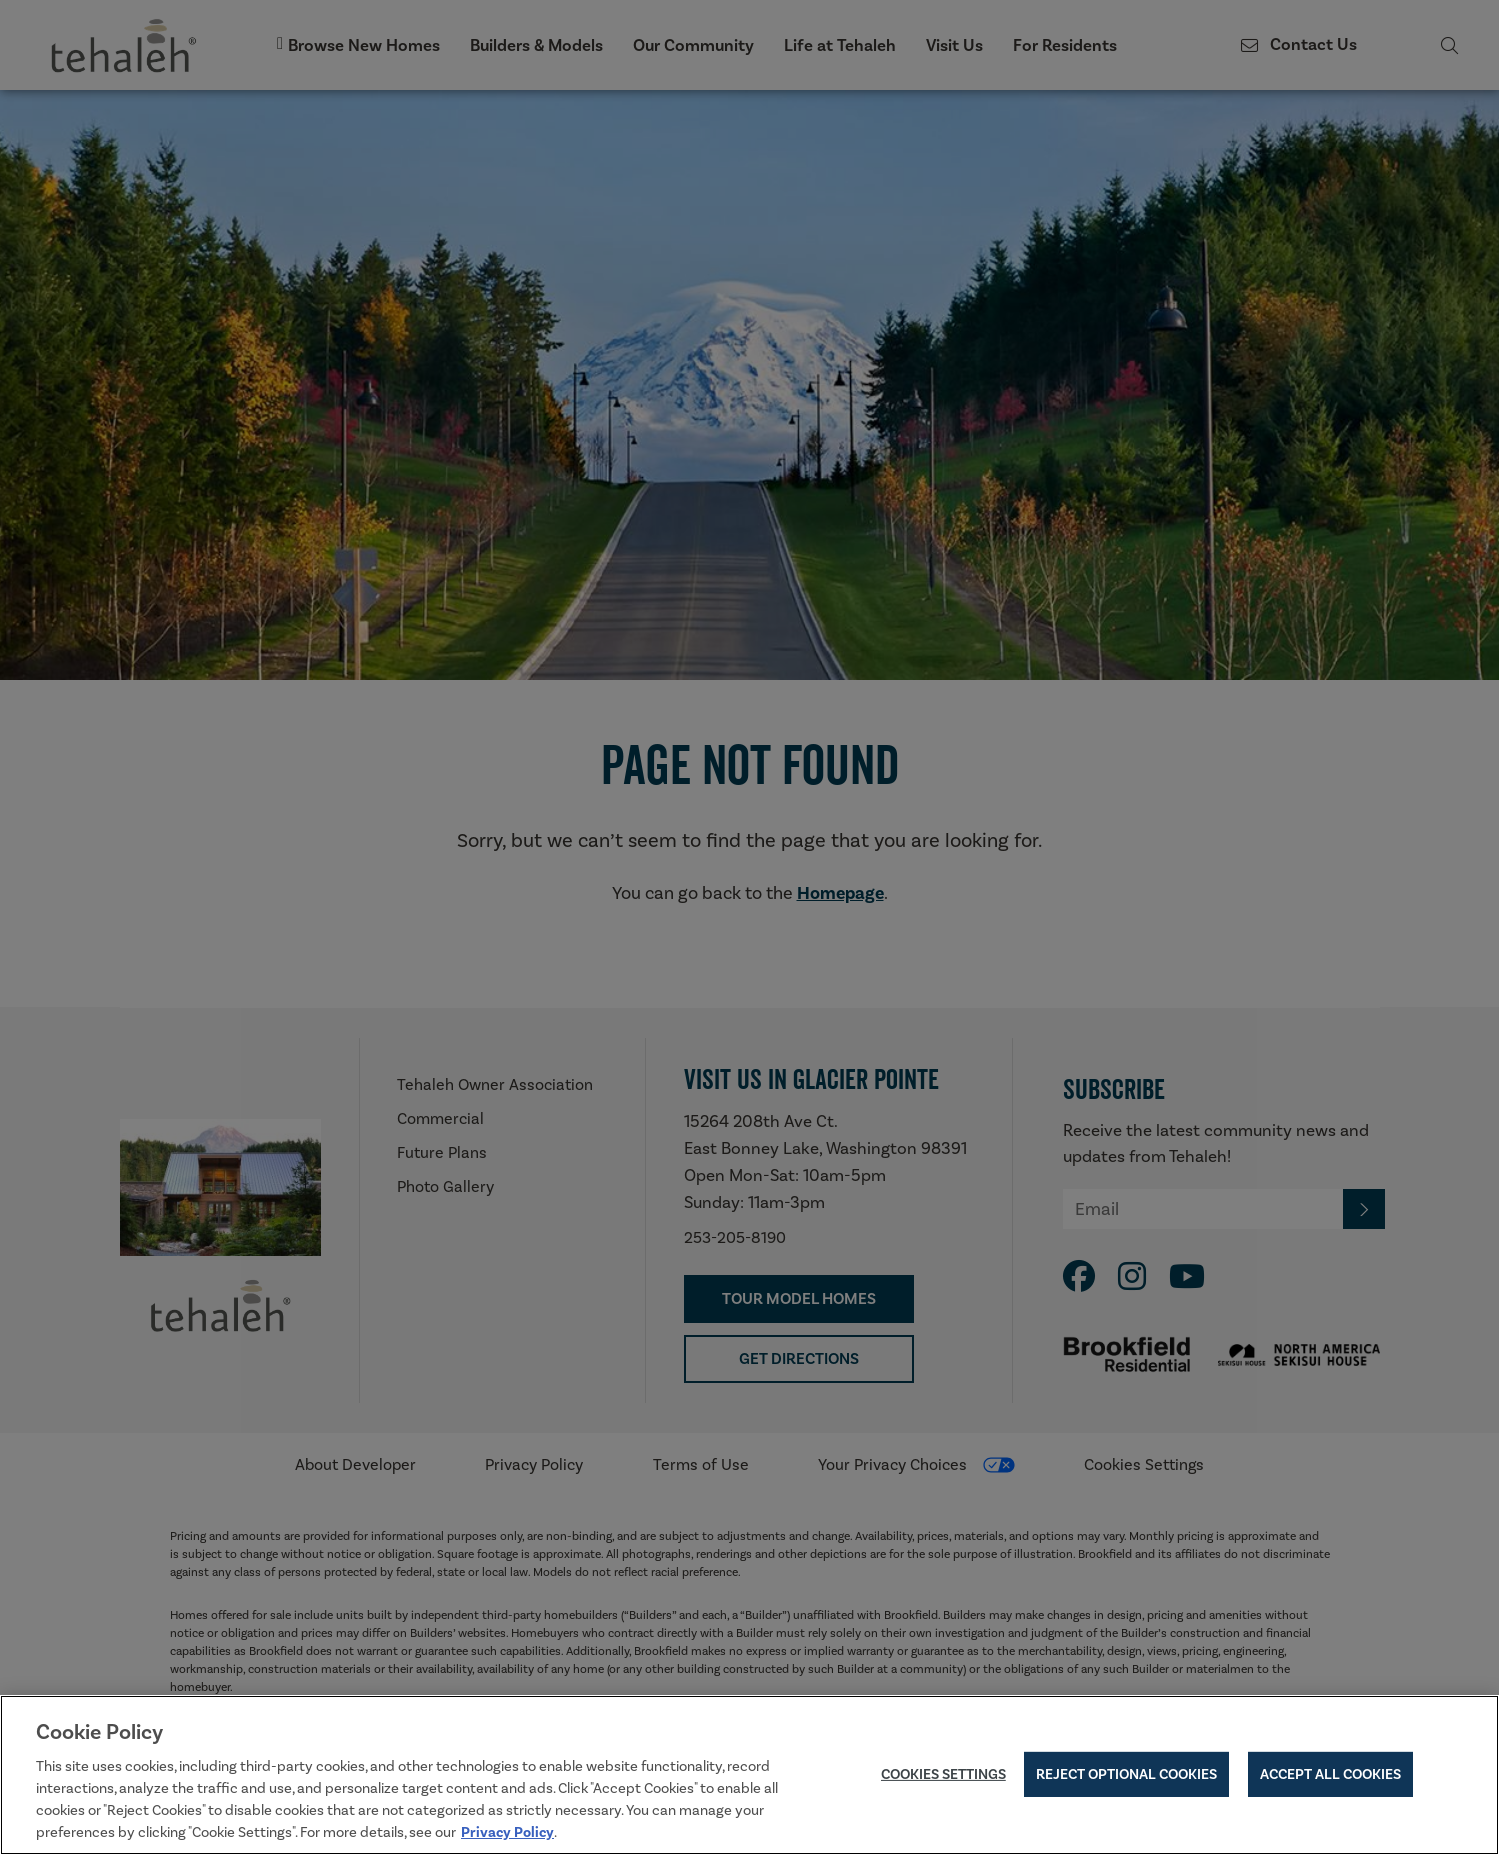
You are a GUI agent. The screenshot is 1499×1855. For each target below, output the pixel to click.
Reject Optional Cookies (1126, 1775)
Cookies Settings (943, 1775)
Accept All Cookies (1330, 1775)
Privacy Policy (507, 1833)
